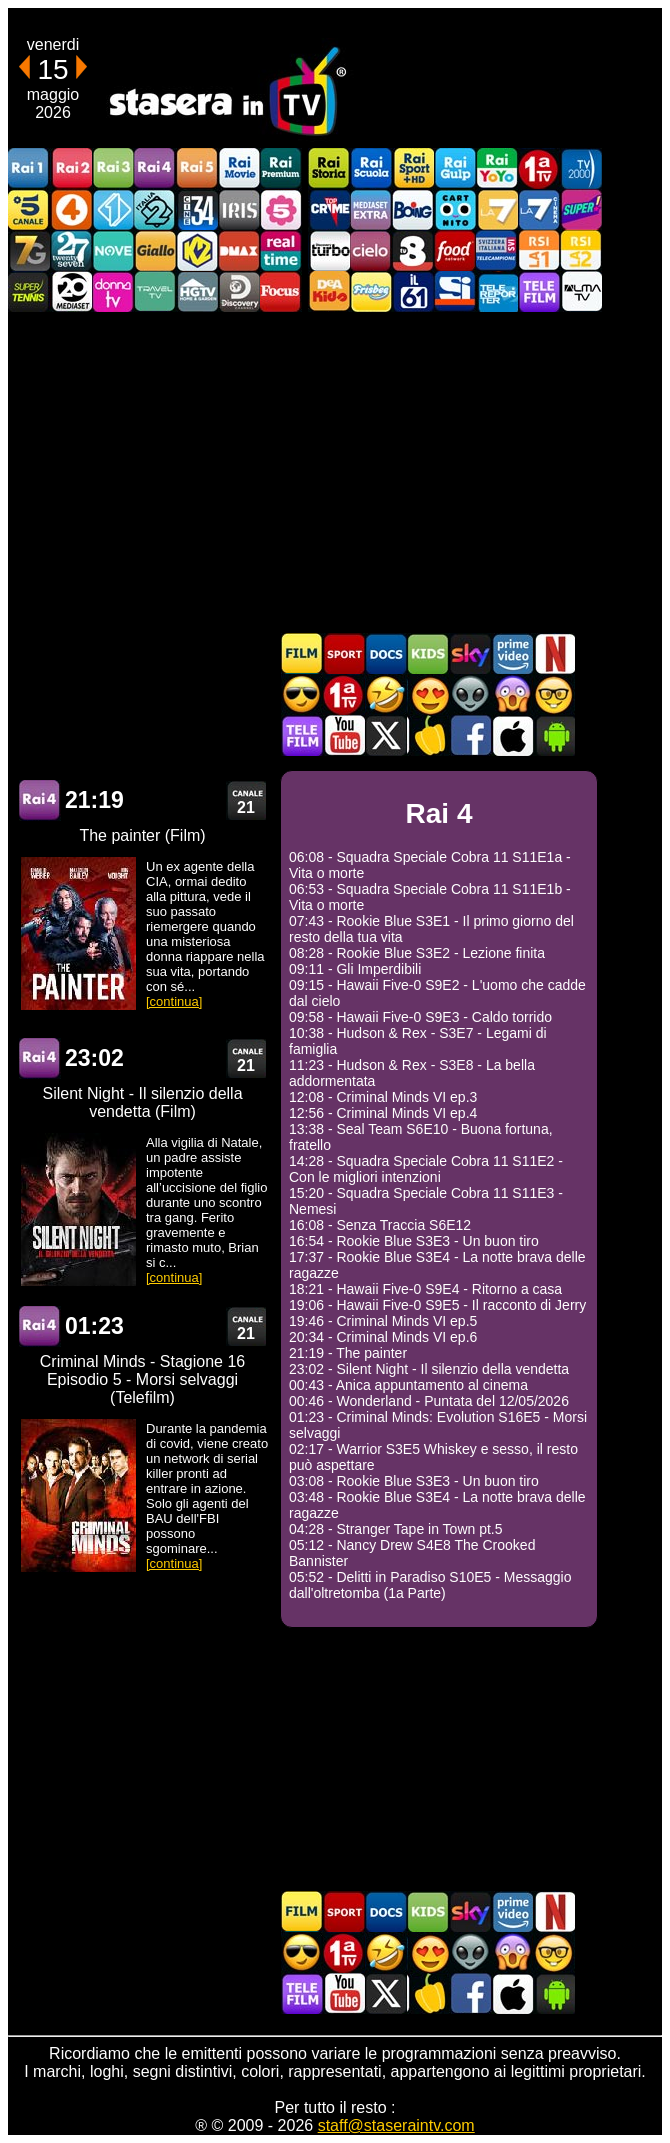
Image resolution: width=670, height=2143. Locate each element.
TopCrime (329, 209)
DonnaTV (113, 291)
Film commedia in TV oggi (386, 694)
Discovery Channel (239, 291)
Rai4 (155, 168)
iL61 (413, 291)
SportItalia (455, 291)
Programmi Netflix (554, 653)
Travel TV (155, 291)
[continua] (174, 1001)
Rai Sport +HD (413, 168)
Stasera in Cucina (428, 735)
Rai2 (71, 168)
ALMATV (581, 291)
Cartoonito (455, 209)
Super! (581, 209)
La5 (281, 209)
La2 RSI (581, 250)
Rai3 (113, 168)
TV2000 (581, 168)
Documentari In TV (386, 653)
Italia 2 (155, 209)
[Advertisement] (335, 472)
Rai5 (197, 168)
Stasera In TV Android (554, 735)
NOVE (113, 250)
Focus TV (281, 291)
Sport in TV (344, 653)
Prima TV (539, 168)
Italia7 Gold (29, 250)
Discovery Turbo (329, 250)
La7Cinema (539, 209)
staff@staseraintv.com (396, 2125)
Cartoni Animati (428, 653)
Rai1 (29, 168)
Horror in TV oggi (512, 694)
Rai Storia (329, 168)
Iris (239, 209)
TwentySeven (71, 250)
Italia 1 (113, 209)
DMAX (239, 250)
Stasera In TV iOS (512, 735)
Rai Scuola (371, 168)
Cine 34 (197, 209)
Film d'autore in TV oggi (554, 694)
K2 (197, 250)
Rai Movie (239, 168)
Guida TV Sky (470, 653)
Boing (413, 209)
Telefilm (539, 291)
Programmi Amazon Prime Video (512, 653)
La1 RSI (539, 250)
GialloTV (155, 250)
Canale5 (29, 209)
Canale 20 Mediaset (71, 291)
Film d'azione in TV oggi (302, 694)
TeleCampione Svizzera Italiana (497, 250)
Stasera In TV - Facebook (470, 735)
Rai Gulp (455, 168)
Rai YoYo (497, 168)
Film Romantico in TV (428, 694)
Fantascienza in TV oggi (470, 694)
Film (302, 653)
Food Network (455, 250)
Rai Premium (281, 168)
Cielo (371, 250)
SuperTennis (29, 291)
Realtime (281, 250)
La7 (497, 209)
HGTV (197, 291)
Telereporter (497, 291)
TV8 (413, 250)
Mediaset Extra (371, 209)
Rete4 (71, 209)
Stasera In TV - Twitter (386, 735)
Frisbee (371, 291)
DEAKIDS (329, 291)
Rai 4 (40, 800)
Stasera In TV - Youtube (344, 735)
